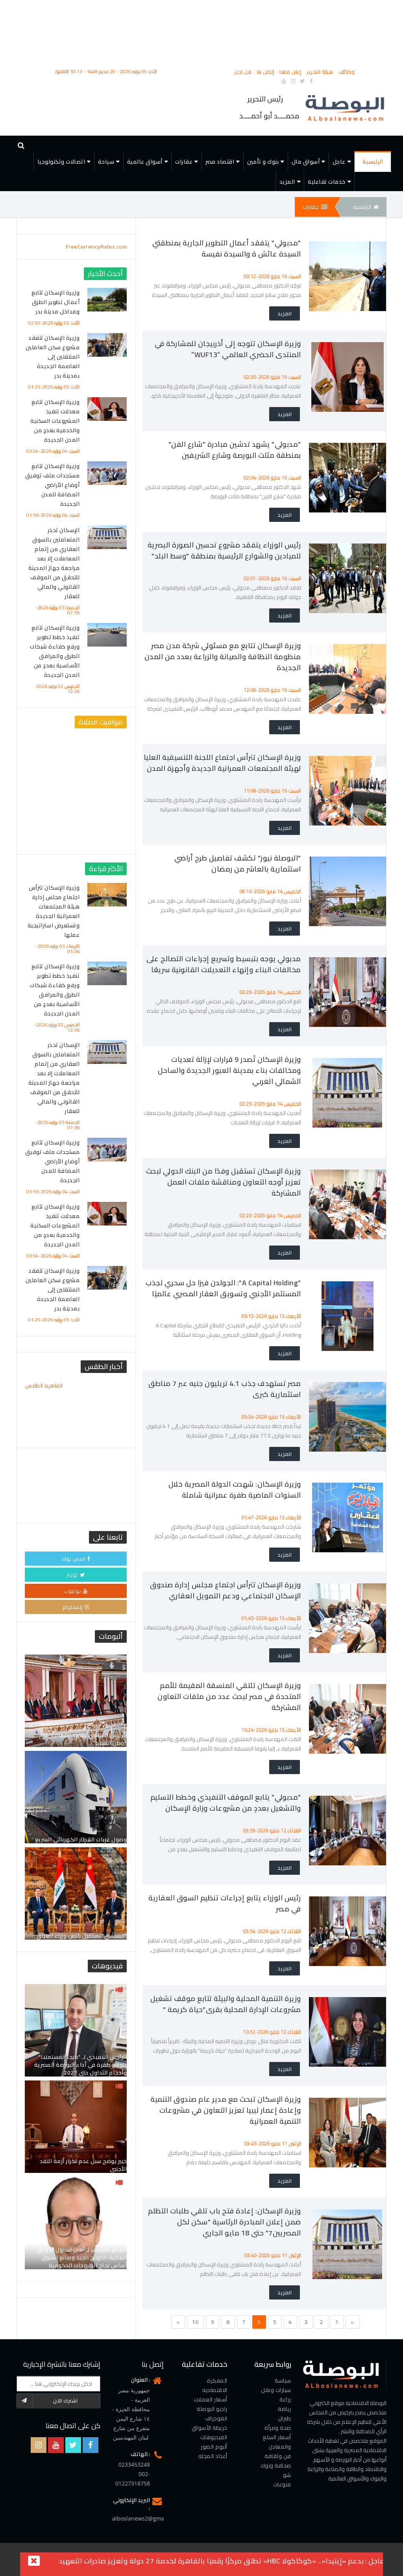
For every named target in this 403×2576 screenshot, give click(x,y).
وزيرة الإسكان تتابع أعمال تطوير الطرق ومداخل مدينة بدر (55, 302)
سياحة (106, 162)
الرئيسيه (366, 207)
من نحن (243, 71)
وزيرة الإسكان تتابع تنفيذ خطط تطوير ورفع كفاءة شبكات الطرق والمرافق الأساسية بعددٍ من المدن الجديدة (54, 651)
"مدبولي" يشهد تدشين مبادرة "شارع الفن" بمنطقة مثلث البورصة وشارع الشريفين (234, 450)
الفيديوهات (213, 2437)
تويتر (76, 1574)
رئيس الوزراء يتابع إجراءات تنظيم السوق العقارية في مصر (224, 1903)
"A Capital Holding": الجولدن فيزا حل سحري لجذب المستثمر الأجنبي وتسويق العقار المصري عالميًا (223, 1288)
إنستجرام (76, 1607)
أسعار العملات (210, 2399)
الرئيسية (372, 162)
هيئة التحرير (321, 71)
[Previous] (178, 2322)
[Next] (352, 2322)
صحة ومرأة (277, 2428)
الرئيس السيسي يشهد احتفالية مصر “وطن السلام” (83, 1739)
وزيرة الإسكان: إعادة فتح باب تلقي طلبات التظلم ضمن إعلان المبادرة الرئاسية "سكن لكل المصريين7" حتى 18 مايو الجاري (224, 2221)
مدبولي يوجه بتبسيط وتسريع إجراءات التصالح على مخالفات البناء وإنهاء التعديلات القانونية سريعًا (223, 964)
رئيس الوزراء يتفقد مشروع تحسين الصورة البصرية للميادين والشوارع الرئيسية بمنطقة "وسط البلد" (224, 550)
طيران (284, 2418)
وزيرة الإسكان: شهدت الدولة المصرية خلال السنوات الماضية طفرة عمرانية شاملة (234, 1490)
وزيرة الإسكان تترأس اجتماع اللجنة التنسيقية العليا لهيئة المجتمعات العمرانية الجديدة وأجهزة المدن (222, 763)
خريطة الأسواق (209, 2428)
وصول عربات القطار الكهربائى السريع (81, 1839)
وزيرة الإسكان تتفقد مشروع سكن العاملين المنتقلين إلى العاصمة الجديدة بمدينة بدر (52, 357)
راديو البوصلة (212, 2409)
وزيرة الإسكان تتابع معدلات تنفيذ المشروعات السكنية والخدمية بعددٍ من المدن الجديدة (54, 421)
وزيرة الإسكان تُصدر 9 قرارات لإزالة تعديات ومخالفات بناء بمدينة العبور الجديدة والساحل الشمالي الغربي (229, 1070)
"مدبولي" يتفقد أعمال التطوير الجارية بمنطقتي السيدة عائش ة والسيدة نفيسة (226, 248)
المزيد (287, 182)
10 (195, 2322)
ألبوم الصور (214, 2446)
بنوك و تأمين (263, 162)
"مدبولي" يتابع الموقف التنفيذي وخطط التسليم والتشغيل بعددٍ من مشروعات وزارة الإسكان (225, 1803)
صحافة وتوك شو (276, 2470)
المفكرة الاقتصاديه (214, 2385)
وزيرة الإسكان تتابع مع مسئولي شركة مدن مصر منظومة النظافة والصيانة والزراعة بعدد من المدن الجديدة (222, 656)
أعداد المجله (212, 2456)
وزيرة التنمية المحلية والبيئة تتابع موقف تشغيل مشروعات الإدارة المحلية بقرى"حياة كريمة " (225, 2004)
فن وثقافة (277, 2456)
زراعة (285, 2399)
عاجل (339, 162)
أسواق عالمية (145, 162)
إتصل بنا (266, 71)
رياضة (284, 2409)
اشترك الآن (47, 2400)
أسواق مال (306, 162)
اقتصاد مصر (220, 162)
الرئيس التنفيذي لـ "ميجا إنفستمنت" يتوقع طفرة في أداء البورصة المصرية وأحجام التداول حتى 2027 (80, 2065)
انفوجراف (216, 2418)
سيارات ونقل (276, 2390)
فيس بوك (76, 1558)
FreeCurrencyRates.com (96, 246)
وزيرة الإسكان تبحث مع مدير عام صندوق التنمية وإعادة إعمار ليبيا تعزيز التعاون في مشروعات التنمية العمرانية (225, 2110)
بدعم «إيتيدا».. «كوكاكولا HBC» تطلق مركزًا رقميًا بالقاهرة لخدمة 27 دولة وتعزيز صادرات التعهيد (211, 2560)
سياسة (283, 2380)
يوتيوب (76, 1591)
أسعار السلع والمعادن (277, 2442)
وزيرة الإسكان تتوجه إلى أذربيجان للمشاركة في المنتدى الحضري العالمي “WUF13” (228, 349)
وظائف (346, 71)
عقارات (183, 162)
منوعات (282, 2484)
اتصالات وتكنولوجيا (61, 162)
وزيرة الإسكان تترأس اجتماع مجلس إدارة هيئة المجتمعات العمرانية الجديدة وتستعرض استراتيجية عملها (54, 911)
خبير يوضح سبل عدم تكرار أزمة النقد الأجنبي (83, 2165)
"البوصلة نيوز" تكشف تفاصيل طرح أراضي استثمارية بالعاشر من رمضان (237, 863)
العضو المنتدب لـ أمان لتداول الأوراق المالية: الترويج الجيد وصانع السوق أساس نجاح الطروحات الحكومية (82, 2257)
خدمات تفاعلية (327, 182)
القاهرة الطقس (76, 1410)
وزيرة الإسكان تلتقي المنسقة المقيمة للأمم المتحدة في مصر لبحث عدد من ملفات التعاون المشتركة (229, 1696)
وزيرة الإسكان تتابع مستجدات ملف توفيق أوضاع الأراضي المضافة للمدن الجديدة (52, 485)
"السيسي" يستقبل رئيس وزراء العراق (82, 1936)
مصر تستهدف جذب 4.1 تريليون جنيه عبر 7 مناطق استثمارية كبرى (224, 1389)
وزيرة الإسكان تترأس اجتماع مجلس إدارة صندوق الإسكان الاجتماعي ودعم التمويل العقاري (225, 1590)
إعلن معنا (291, 71)
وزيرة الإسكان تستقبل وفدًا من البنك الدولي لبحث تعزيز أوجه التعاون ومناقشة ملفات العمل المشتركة (223, 1182)
